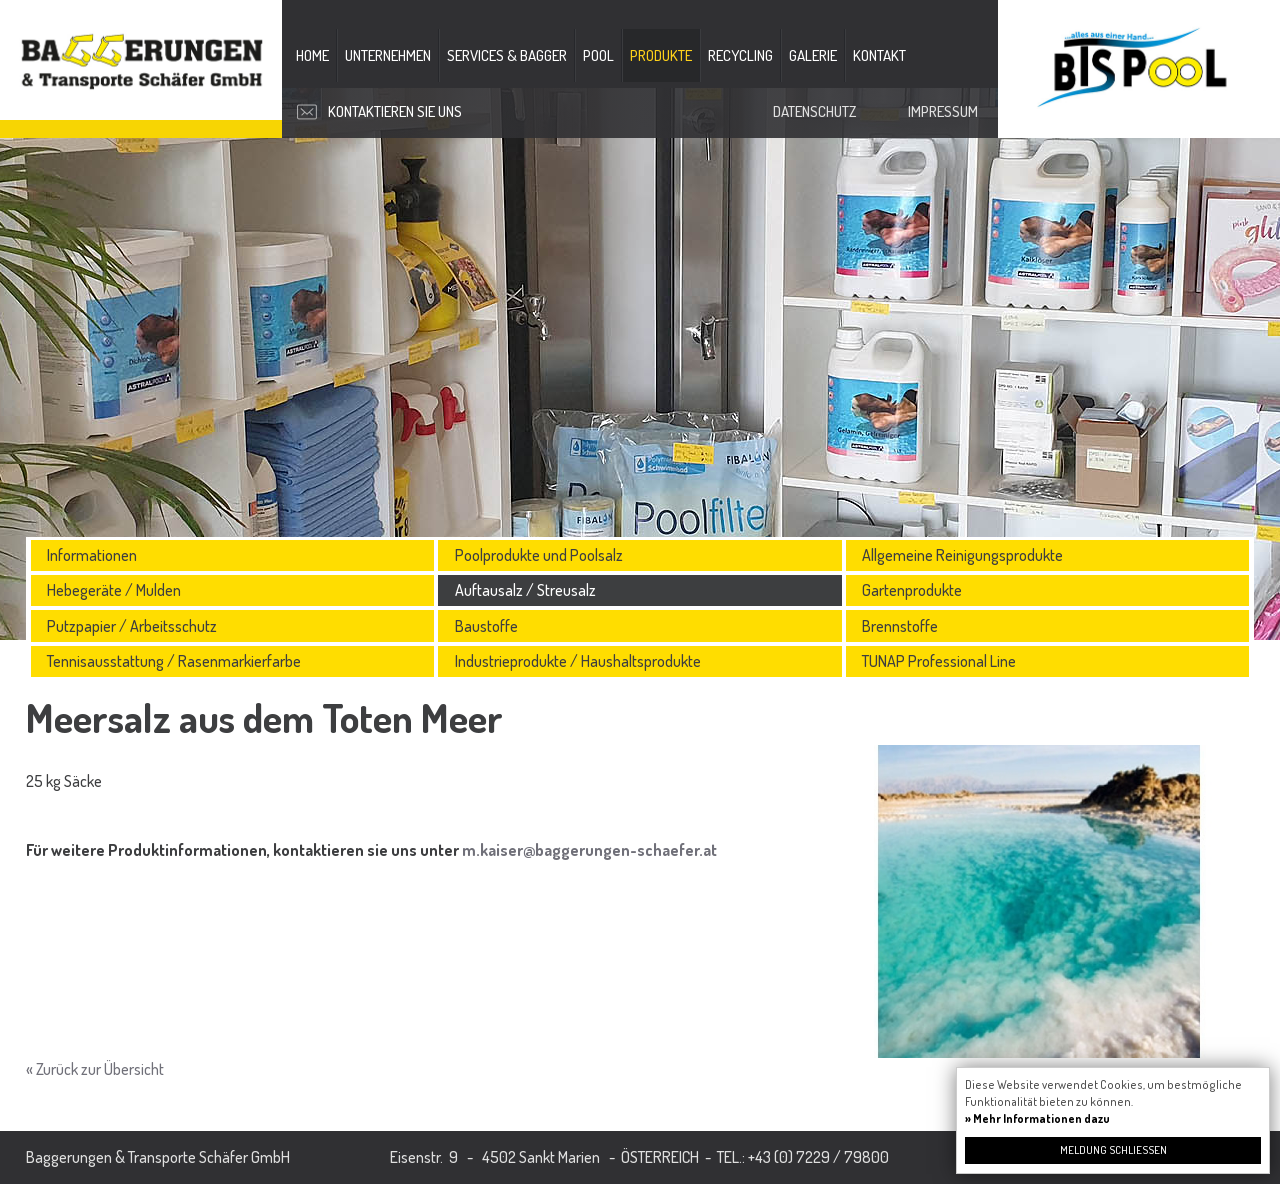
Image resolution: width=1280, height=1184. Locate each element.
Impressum (943, 111)
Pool (598, 55)
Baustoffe (486, 626)
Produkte (661, 55)
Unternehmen (388, 55)
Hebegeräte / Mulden (114, 590)
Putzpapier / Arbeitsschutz (132, 626)
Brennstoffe (900, 626)
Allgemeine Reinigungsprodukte (962, 555)
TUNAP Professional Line (939, 661)
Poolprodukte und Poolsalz (539, 555)
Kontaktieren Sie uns (395, 111)
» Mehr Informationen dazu (1037, 1118)
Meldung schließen (1113, 1150)
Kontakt (879, 55)
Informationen (92, 555)
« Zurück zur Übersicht (95, 1069)
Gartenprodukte (912, 590)
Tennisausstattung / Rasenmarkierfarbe (174, 661)
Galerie (813, 55)
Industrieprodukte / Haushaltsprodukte (578, 661)
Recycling (740, 55)
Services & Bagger (507, 55)
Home (312, 55)
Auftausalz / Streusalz (525, 590)
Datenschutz (814, 111)
